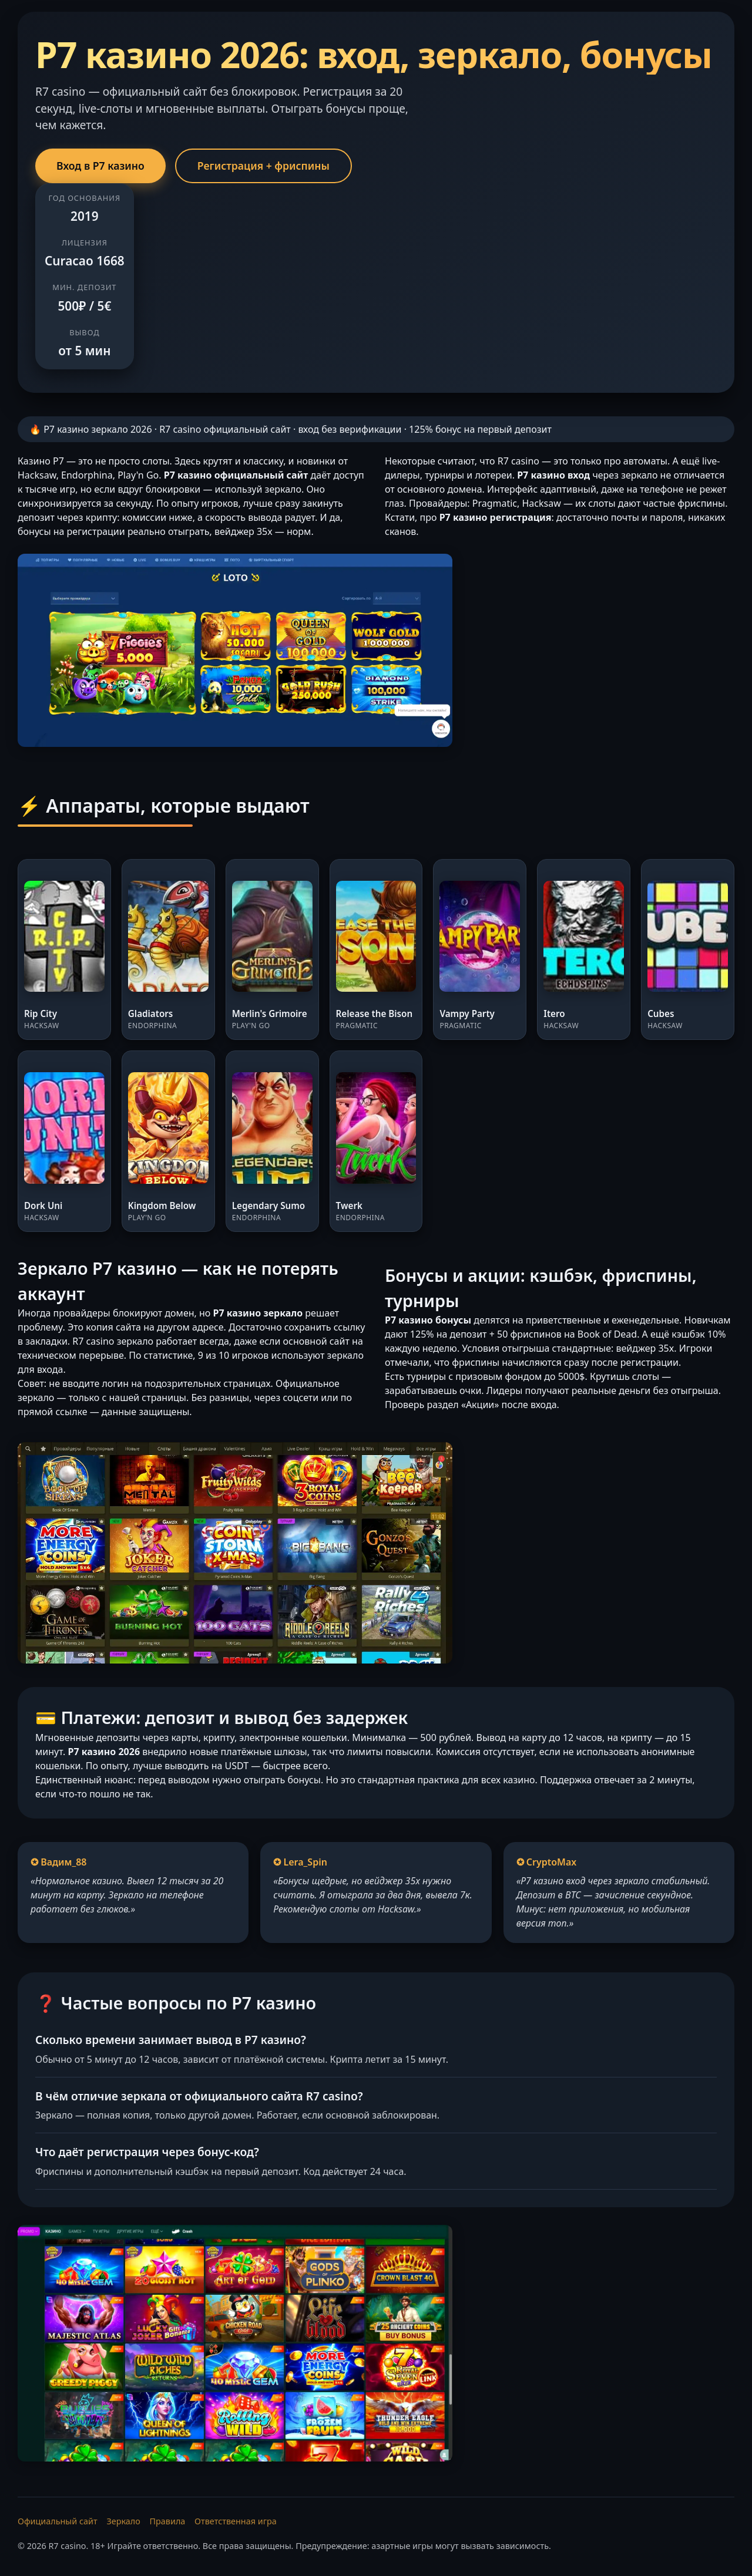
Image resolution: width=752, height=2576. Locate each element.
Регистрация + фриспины (263, 166)
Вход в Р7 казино (100, 166)
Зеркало (123, 2521)
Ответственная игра (235, 2521)
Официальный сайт (58, 2521)
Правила (168, 2521)
